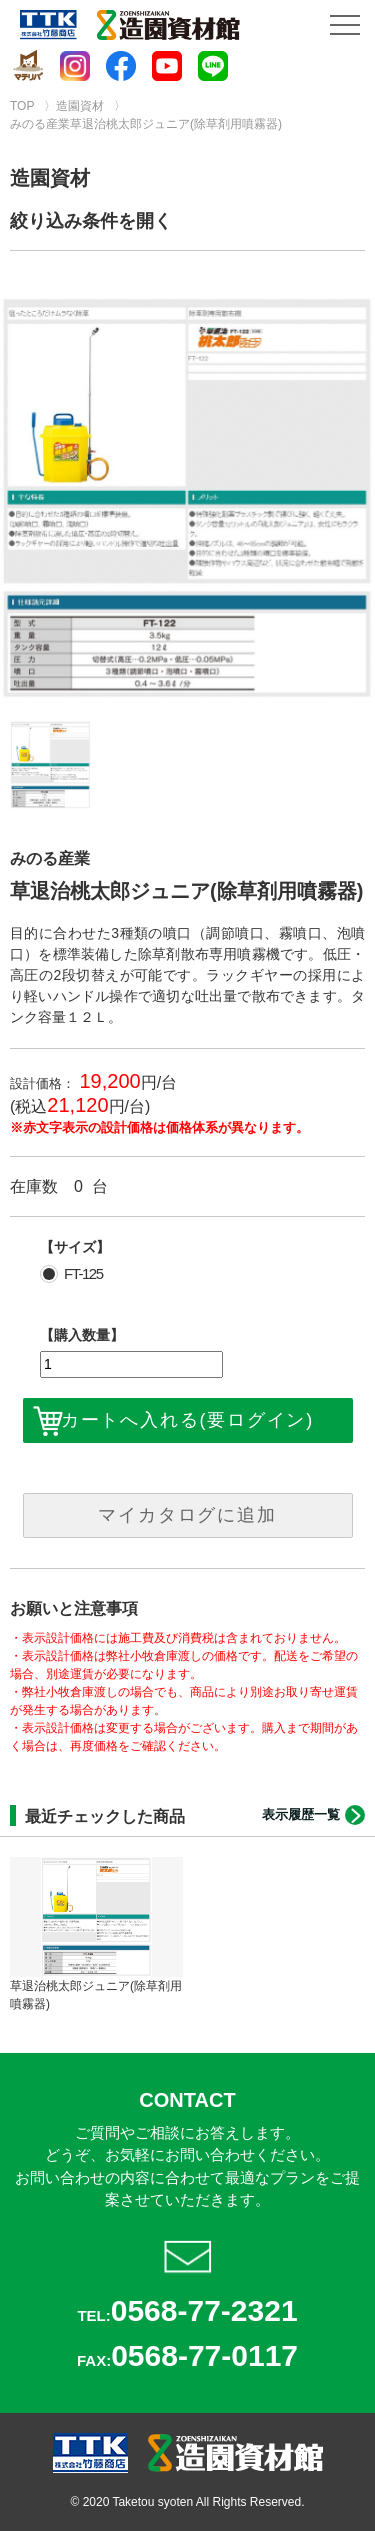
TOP (22, 106)
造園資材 (80, 106)
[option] (187, 498)
